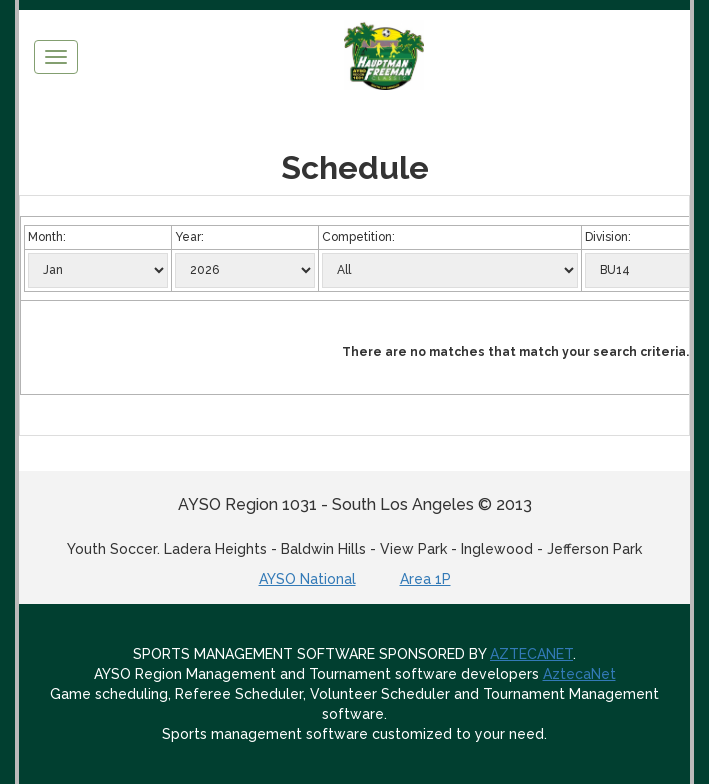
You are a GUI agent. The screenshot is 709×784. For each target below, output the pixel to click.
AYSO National (307, 579)
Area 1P (425, 579)
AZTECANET (531, 654)
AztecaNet (579, 674)
